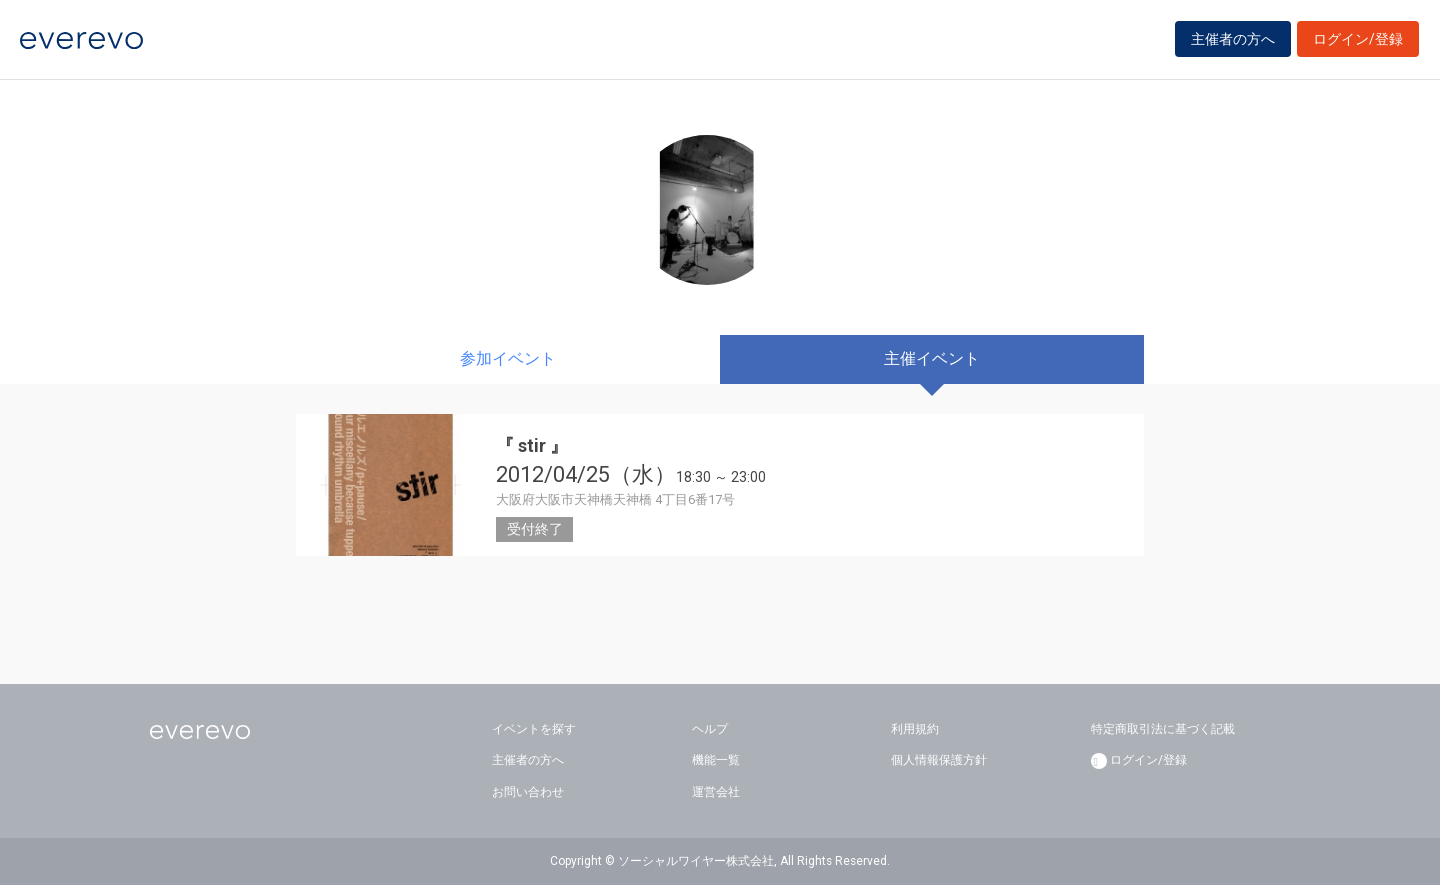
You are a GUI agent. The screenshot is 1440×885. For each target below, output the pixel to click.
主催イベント (932, 358)
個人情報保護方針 (939, 760)
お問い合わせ (528, 792)
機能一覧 (716, 760)
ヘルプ (710, 729)
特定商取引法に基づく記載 (1163, 729)
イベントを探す (534, 729)
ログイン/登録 (1358, 42)
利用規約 (915, 729)
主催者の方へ (1233, 42)
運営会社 (716, 792)
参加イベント (508, 358)
